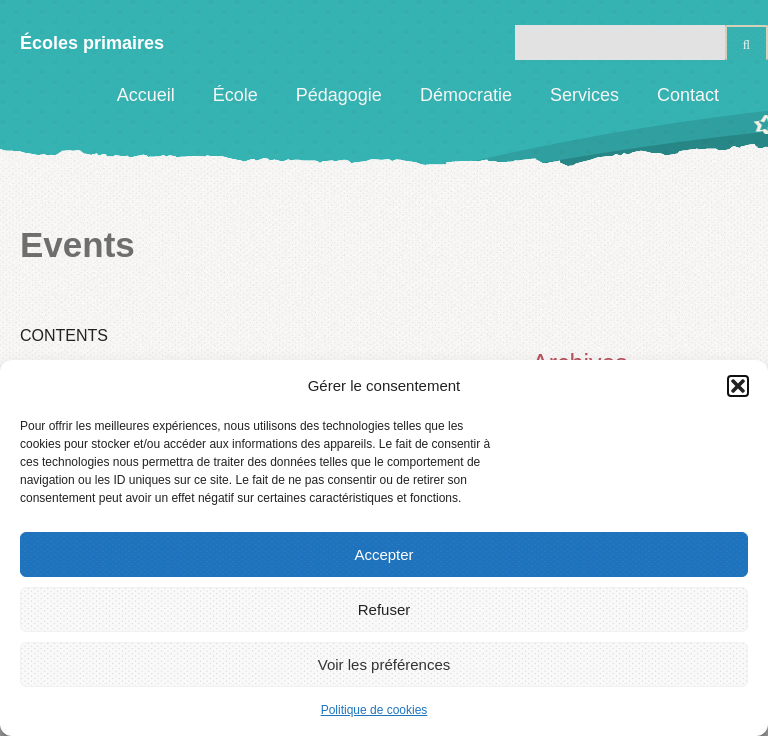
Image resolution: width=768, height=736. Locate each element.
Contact (688, 95)
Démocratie (466, 95)
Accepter (383, 554)
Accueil (146, 95)
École (235, 95)
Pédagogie (339, 95)
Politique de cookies (374, 710)
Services (584, 95)
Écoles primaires (92, 43)
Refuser (384, 609)
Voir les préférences (384, 664)
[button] (738, 386)
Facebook (753, 95)
